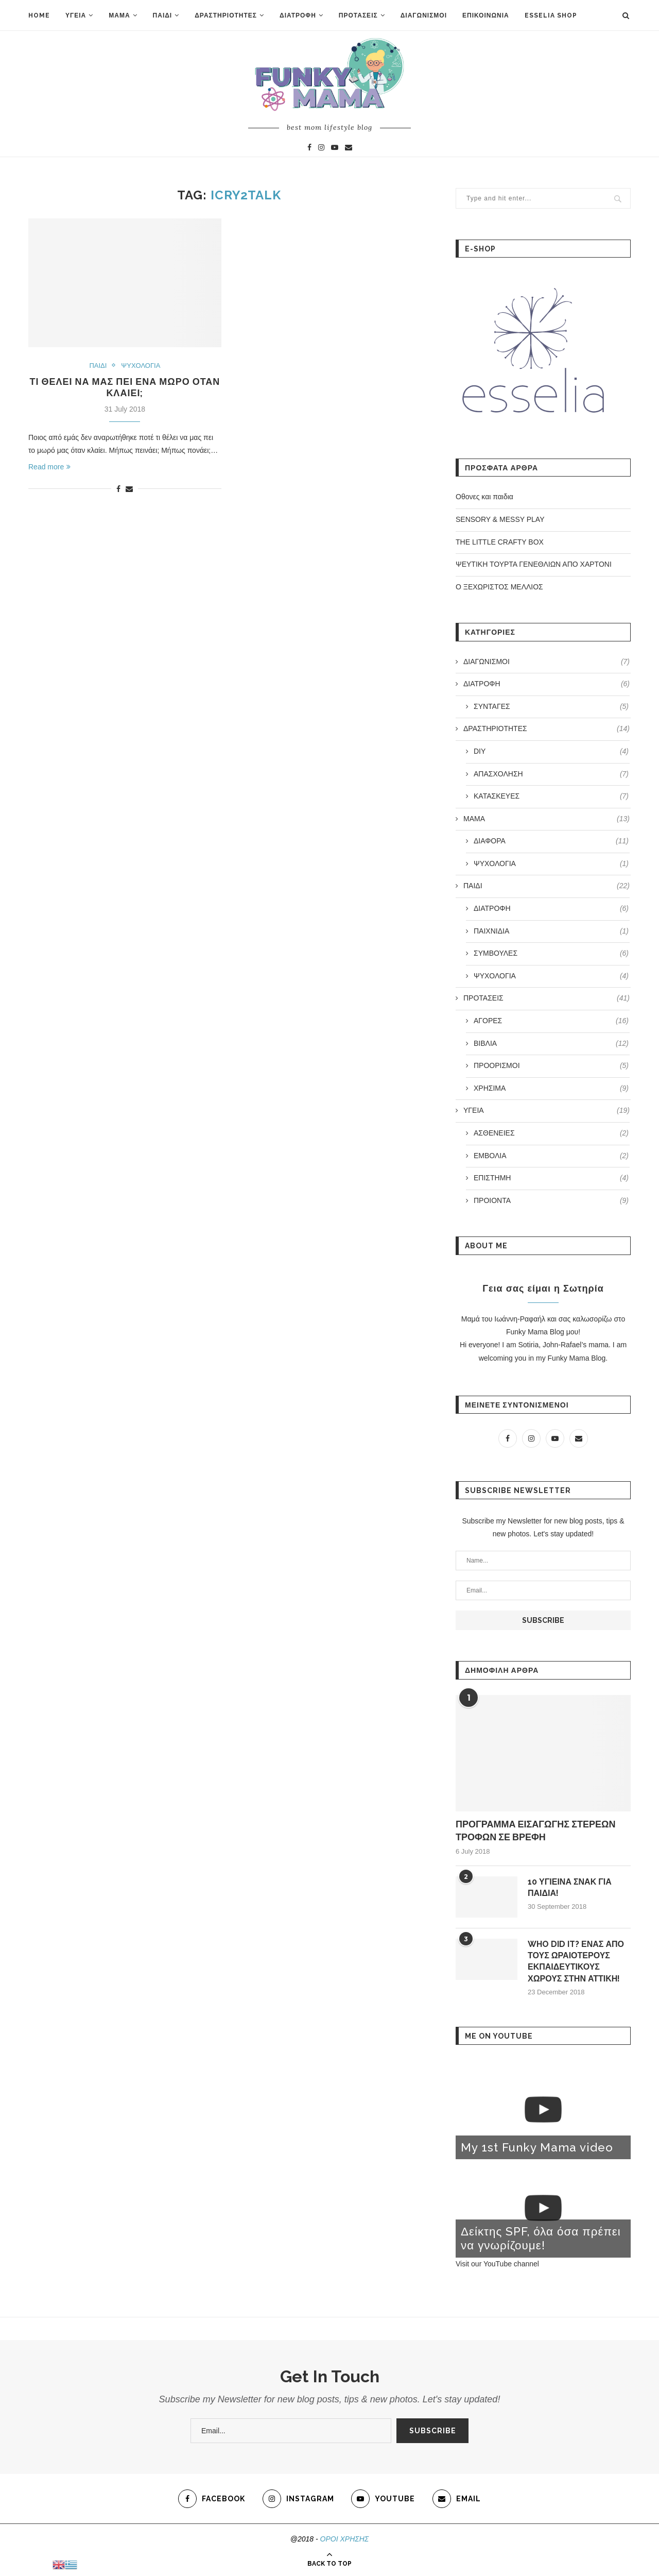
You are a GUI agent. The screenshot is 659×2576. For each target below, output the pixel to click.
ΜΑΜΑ (119, 15)
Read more (49, 467)
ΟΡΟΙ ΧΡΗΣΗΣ (344, 2539)
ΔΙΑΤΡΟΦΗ (298, 15)
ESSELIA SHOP (551, 15)
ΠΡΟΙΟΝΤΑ (551, 1201)
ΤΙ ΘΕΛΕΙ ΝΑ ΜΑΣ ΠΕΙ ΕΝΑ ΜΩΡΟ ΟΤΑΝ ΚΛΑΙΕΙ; (124, 387)
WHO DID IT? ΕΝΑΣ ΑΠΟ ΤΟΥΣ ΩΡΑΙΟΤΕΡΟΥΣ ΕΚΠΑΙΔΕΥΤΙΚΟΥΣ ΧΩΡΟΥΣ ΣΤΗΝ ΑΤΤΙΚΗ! (576, 1961)
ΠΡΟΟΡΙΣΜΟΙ (551, 1066)
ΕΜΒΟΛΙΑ (551, 1156)
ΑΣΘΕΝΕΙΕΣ (551, 1133)
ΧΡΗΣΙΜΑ (551, 1088)
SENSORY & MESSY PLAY (500, 519)
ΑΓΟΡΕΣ (551, 1021)
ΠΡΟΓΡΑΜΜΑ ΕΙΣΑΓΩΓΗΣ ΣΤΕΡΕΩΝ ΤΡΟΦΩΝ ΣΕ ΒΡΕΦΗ (535, 1830)
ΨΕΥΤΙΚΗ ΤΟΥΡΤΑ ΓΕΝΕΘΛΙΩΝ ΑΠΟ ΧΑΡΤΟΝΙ (534, 564)
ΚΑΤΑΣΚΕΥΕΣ (551, 796)
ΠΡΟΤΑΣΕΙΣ (358, 15)
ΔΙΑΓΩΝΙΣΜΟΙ (424, 15)
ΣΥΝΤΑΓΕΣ (551, 707)
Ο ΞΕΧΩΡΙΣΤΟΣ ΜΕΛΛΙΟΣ (499, 587)
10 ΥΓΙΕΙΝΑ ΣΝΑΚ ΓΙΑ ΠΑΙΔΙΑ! (570, 1887)
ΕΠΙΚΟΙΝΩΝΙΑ (485, 15)
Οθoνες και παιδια (484, 497)
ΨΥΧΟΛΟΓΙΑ (140, 365)
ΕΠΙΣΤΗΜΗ (551, 1178)
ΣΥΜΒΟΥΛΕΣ (551, 953)
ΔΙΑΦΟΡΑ (551, 841)
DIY (551, 752)
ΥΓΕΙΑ (75, 15)
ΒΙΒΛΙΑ (551, 1044)
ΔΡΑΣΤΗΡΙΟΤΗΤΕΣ (226, 15)
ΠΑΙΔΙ (162, 15)
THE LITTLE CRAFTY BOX (500, 542)
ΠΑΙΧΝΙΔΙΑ (551, 931)
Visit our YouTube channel (497, 2264)
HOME (39, 15)
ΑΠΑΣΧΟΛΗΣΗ (551, 774)
